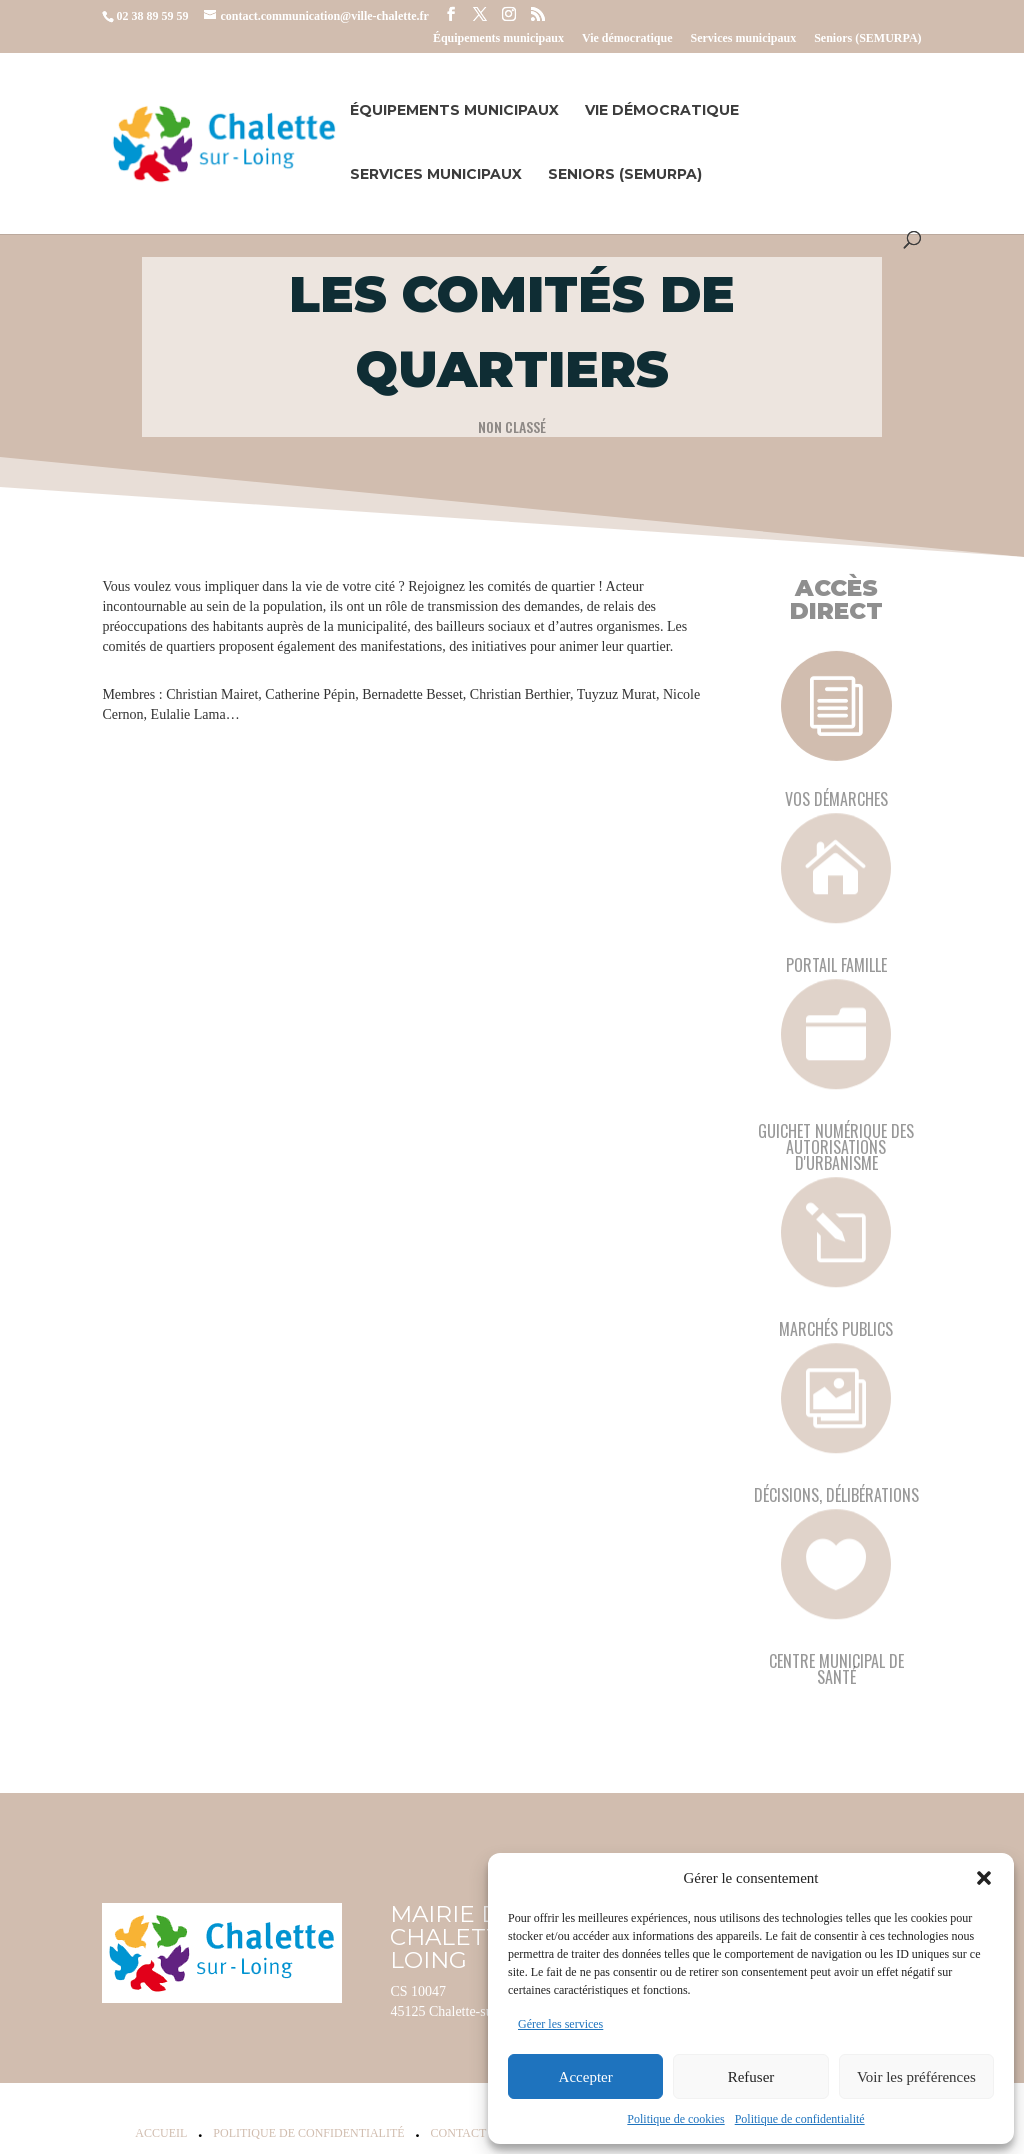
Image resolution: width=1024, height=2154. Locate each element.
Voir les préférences (916, 2077)
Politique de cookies (675, 2119)
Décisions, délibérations (836, 1495)
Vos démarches (836, 799)
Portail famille (836, 965)
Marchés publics (836, 1329)
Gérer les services (560, 2024)
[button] (984, 1878)
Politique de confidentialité (800, 2119)
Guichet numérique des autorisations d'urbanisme (836, 1147)
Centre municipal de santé (836, 1669)
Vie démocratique (627, 38)
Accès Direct (836, 599)
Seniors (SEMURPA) (867, 38)
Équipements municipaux (498, 38)
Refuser (751, 2077)
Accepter (586, 2077)
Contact (459, 2133)
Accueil (161, 2133)
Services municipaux (743, 38)
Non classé (511, 425)
